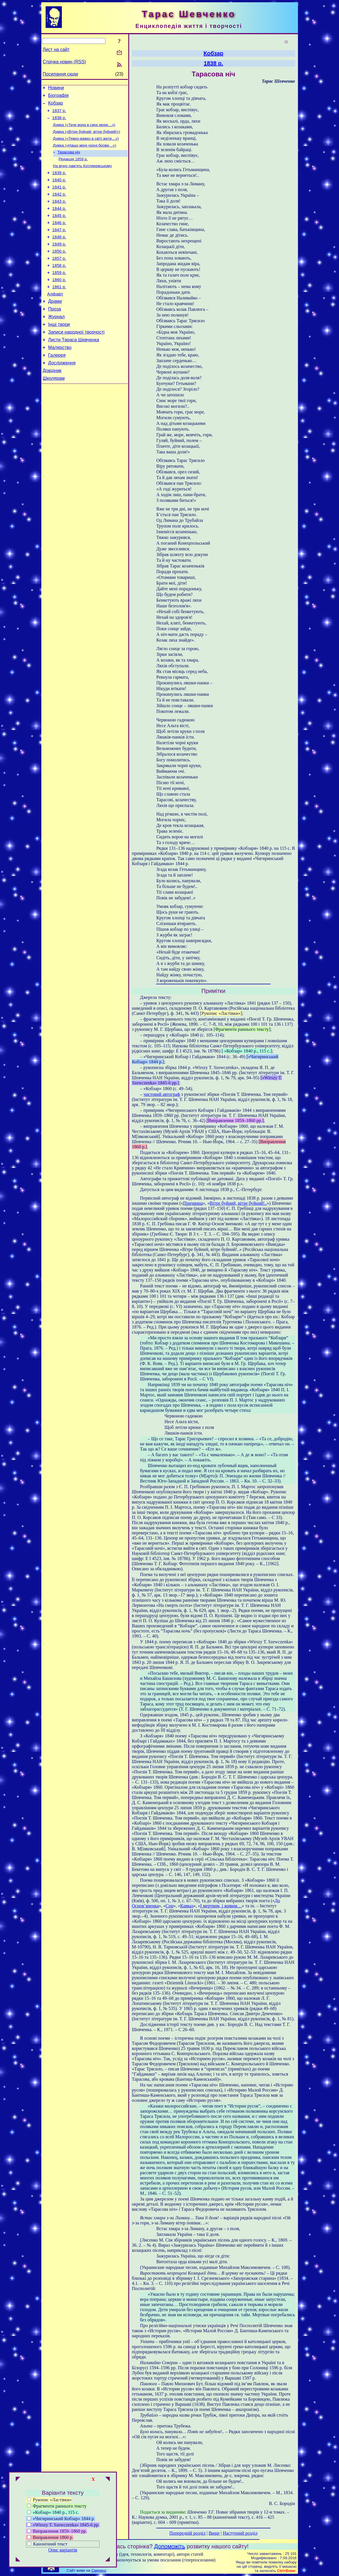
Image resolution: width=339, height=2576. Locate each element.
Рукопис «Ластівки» (49, 2499)
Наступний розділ (240, 2533)
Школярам (54, 411)
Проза (54, 334)
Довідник (52, 402)
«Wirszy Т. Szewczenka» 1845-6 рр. (63, 2524)
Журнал (56, 342)
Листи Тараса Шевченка (73, 368)
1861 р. (59, 309)
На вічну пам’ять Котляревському (82, 174)
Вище (214, 2533)
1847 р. (59, 246)
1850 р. (59, 269)
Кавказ (186, 1905)
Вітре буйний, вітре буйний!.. (238, 1203)
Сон (169, 1905)
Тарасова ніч (69, 159)
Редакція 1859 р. (73, 167)
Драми (55, 325)
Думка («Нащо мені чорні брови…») (84, 152)
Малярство (60, 377)
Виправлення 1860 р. (50, 2537)
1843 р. (59, 214)
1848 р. (59, 253)
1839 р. (59, 182)
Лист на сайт (56, 49)
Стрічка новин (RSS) (64, 61)
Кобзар (55, 105)
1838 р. (59, 122)
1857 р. (59, 277)
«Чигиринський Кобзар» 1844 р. (61, 2518)
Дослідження (62, 394)
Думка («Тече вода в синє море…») (84, 129)
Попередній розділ (187, 2533)
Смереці (99, 2570)
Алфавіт (55, 317)
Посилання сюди (60, 74)
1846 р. (59, 238)
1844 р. (59, 222)
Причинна (193, 1203)
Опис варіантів (62, 2549)
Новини (56, 88)
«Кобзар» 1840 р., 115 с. (53, 2512)
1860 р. (59, 301)
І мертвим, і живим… (221, 1905)
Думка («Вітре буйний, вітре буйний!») (86, 137)
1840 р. (59, 190)
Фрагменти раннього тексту (56, 2506)
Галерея (57, 385)
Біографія (58, 97)
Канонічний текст (50, 2543)
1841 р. (59, 198)
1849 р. (59, 261)
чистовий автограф (161, 1094)
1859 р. (59, 293)
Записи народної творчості (76, 360)
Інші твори (59, 351)
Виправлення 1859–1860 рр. (57, 2531)
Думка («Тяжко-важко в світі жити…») (86, 144)
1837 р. (59, 114)
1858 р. (59, 285)
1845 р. (59, 230)
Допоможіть (169, 2546)
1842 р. (59, 206)
